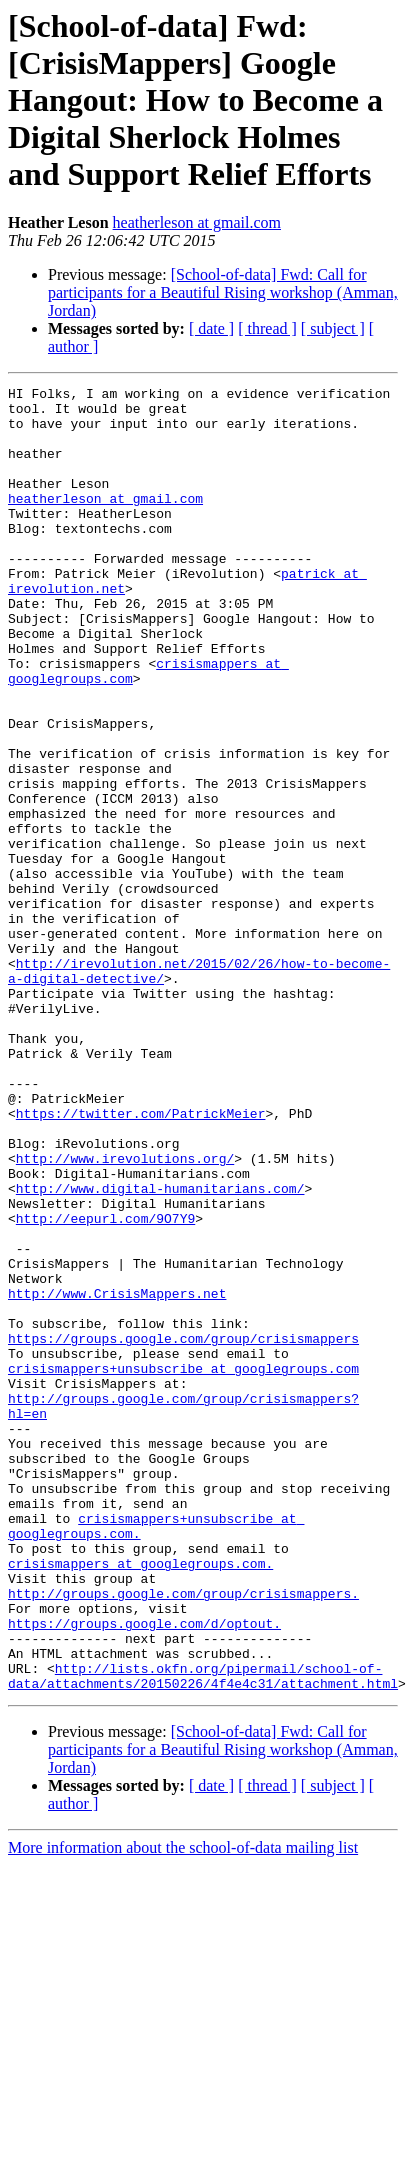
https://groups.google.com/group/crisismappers (183, 1530)
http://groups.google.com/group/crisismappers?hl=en (203, 1602)
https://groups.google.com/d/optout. (144, 1854)
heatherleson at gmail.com (197, 222)
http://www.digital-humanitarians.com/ (160, 1350)
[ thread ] (267, 328)
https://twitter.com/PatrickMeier (141, 1260)
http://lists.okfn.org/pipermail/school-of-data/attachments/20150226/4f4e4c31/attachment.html (203, 1917)
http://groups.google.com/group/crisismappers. (183, 1818)
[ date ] (211, 328)
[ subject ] (333, 328)
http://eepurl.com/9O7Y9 (105, 1386)
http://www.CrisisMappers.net (117, 1476)
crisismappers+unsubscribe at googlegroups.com (183, 1566)
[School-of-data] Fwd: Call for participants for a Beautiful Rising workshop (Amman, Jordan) (223, 292)
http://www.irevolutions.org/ (125, 1314)
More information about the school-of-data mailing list (183, 2090)
